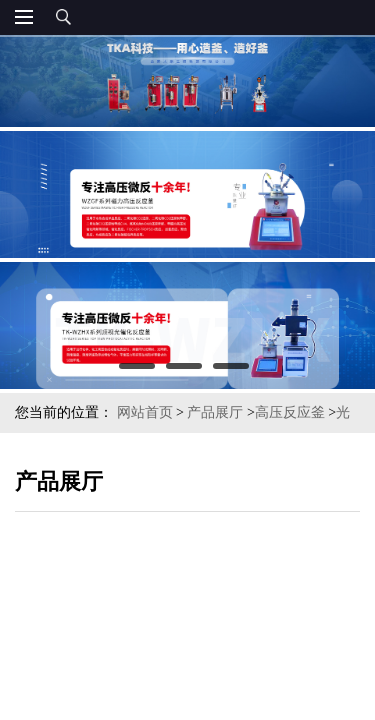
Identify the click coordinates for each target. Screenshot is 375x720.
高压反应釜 (290, 412)
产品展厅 (215, 412)
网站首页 (145, 412)
